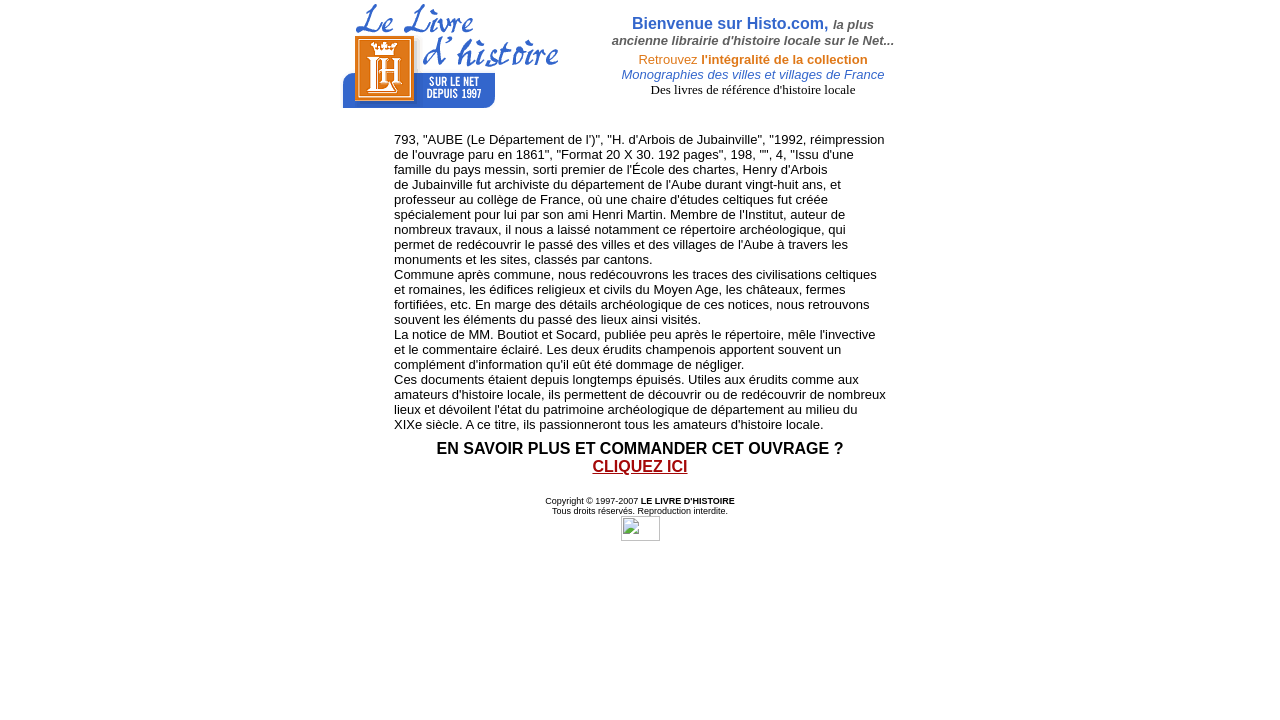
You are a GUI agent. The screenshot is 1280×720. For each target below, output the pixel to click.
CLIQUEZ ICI (639, 466)
